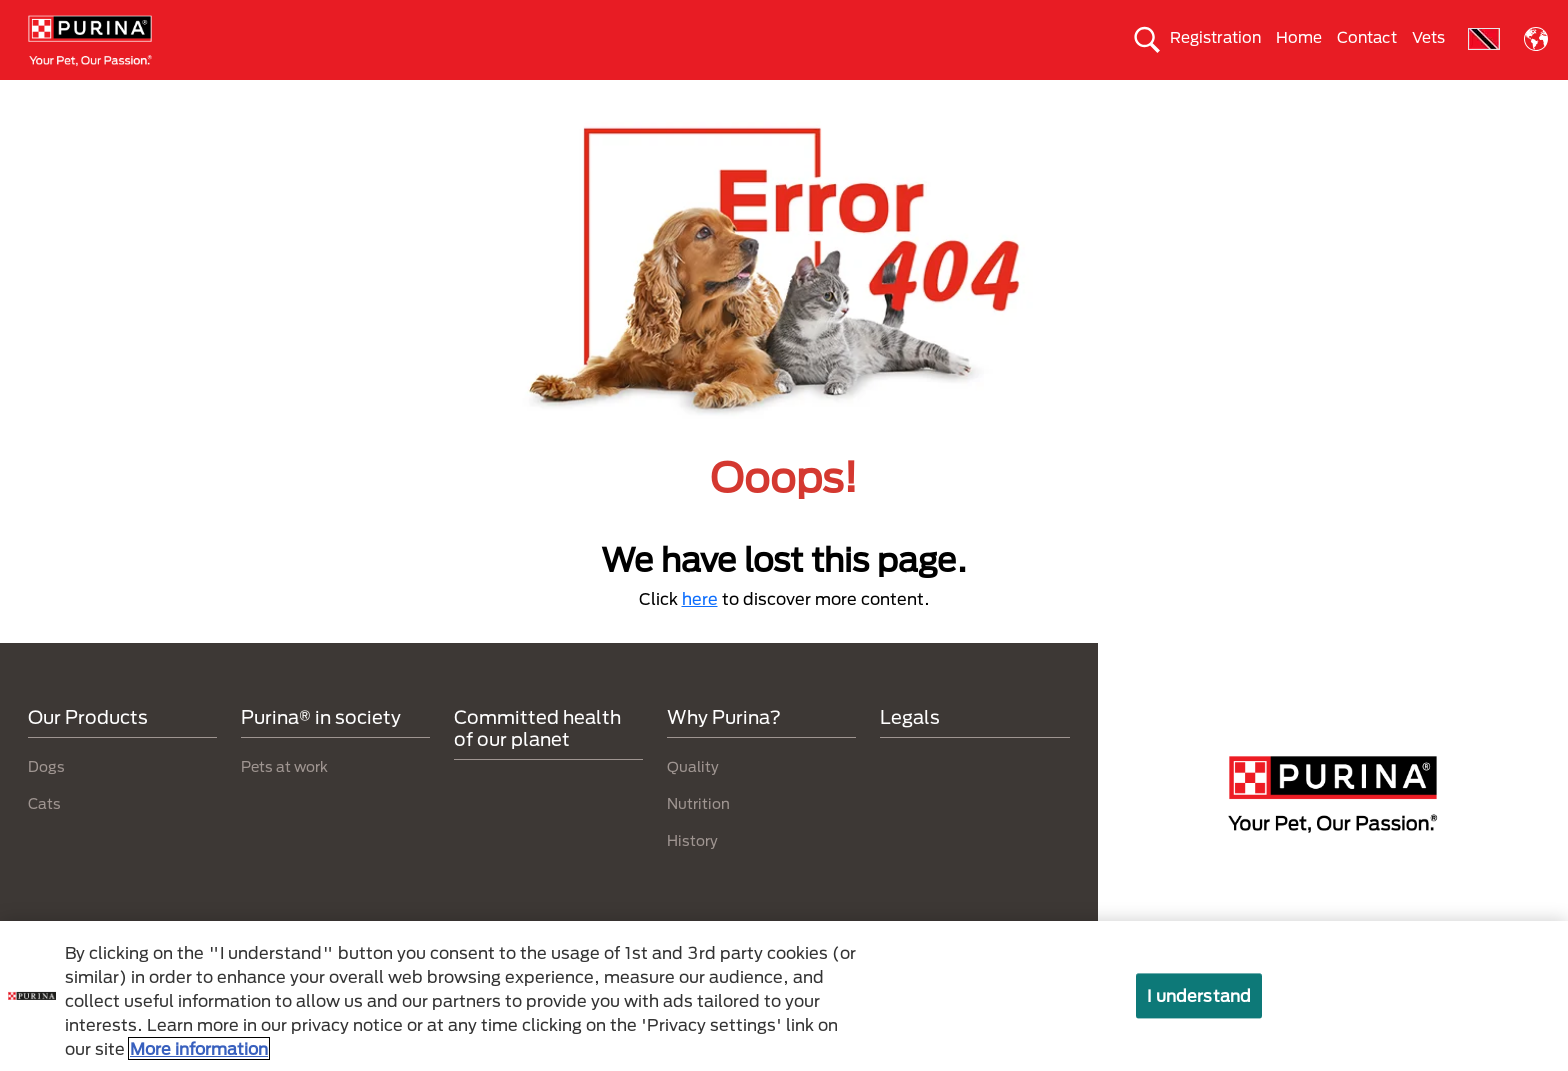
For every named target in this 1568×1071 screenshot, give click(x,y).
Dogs (224, 97)
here (700, 634)
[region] (784, 996)
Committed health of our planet (1106, 97)
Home (1299, 37)
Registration (1215, 37)
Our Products (88, 753)
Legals (910, 753)
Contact (1367, 37)
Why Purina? (1320, 97)
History (692, 875)
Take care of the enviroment (844, 97)
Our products (457, 97)
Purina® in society (627, 97)
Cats (328, 97)
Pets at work (284, 801)
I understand (1199, 995)
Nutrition (698, 838)
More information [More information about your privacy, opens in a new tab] (199, 1048)
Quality (693, 801)
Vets (1428, 37)
